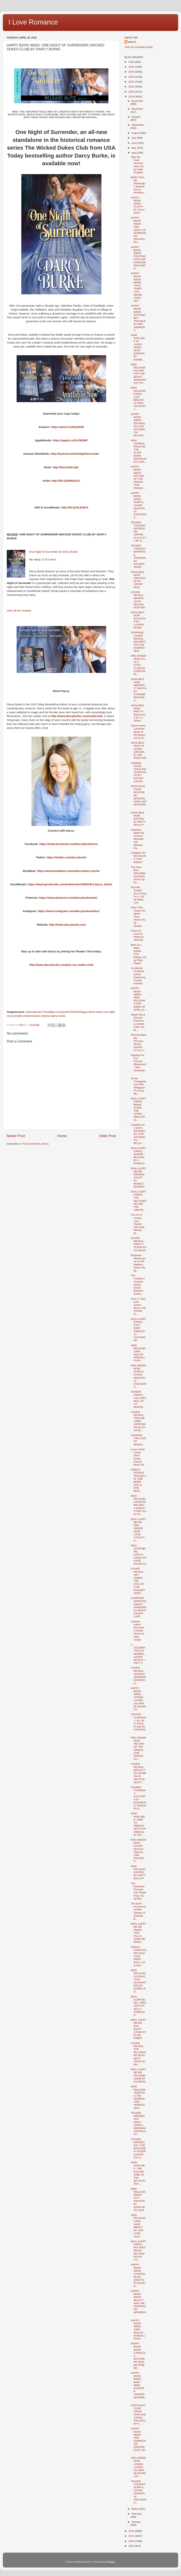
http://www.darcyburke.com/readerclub (77, 716)
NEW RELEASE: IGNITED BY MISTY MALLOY (138, 1872)
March (135, 2508)
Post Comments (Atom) (35, 1143)
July (134, 137)
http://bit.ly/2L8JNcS (74, 507)
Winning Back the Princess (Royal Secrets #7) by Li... (138, 1042)
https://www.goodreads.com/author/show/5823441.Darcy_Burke (70, 884)
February (136, 2513)
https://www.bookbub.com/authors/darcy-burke (68, 870)
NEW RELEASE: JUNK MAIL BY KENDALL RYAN (138, 1353)
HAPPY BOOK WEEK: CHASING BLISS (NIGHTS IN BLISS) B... (138, 2275)
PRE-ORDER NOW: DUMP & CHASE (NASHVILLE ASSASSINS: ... (138, 1376)
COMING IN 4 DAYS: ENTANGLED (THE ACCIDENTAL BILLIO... (138, 1134)
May (134, 147)
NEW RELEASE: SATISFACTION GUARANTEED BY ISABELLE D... (138, 1981)
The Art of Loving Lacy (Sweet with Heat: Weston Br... (138, 1223)
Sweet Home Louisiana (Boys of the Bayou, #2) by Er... (138, 731)
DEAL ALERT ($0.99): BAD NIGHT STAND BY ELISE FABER (138, 2029)
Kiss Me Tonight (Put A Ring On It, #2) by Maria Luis (138, 895)
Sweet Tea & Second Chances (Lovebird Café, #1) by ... (138, 1022)
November (137, 108)
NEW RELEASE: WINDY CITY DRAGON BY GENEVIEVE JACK (138, 2199)
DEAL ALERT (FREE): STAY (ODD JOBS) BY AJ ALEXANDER (138, 1330)
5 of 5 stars (49, 559)
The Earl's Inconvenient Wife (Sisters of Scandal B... (138, 1911)
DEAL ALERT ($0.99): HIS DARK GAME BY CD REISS (138, 2075)
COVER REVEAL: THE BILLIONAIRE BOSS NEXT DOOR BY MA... (138, 2054)
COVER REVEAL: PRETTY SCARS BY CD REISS (138, 1244)
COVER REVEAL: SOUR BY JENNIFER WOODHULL (138, 1675)
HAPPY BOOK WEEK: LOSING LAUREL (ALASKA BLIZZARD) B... (138, 1699)
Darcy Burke (70, 551)
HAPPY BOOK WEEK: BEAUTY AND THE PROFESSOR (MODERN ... (138, 2303)
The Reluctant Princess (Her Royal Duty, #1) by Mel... (138, 1891)
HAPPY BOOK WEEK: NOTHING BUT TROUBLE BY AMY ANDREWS (138, 318)
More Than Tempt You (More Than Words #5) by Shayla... (138, 916)
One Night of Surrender (43, 551)
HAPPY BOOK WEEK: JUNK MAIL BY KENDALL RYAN (138, 2329)
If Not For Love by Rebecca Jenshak (137, 935)
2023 (131, 76)
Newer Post (16, 1136)
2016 (131, 2541)
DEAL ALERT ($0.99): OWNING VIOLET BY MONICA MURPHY (138, 1177)
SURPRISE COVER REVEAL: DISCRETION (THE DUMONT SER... (138, 641)
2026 (131, 61)
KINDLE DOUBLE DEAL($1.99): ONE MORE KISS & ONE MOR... (138, 1480)
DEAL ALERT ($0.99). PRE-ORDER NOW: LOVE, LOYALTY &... (138, 1530)
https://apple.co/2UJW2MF (70, 440)
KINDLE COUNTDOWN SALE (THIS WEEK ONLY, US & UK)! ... (138, 1956)
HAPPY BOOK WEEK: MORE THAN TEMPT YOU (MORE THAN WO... (136, 287)
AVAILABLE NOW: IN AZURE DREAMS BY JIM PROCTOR (138, 750)
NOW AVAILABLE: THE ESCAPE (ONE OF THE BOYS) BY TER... (138, 2173)
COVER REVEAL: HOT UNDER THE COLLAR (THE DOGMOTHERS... (138, 1581)
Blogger (110, 2561)
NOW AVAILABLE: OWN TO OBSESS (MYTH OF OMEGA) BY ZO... (138, 1824)
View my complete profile (138, 47)
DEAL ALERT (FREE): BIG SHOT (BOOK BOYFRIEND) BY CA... (138, 2250)
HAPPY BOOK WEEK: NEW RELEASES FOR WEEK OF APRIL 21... (139, 999)
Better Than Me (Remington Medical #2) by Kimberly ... (138, 185)
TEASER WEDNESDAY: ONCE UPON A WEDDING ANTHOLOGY (138, 2123)
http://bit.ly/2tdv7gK (66, 467)
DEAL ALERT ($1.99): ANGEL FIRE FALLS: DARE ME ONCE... (138, 1932)
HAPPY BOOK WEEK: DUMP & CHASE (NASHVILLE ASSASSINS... (138, 505)
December (137, 100)
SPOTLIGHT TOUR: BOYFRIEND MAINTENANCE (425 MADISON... (138, 797)
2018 (131, 2531)
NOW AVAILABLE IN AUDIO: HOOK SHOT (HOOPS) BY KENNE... (138, 347)
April (134, 152)
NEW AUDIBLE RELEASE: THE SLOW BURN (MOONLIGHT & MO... (138, 451)
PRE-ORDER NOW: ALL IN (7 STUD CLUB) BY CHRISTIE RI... (138, 665)
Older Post (107, 1136)
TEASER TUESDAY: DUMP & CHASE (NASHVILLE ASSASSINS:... (138, 2492)
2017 (131, 2536)
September (137, 124)
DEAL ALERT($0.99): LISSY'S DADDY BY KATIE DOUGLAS (139, 1554)
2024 (131, 71)
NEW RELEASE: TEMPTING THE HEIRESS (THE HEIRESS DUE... (138, 2097)
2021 (131, 86)
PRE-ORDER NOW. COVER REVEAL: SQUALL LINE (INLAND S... (138, 1850)
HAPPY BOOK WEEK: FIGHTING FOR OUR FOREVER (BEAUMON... (138, 258)
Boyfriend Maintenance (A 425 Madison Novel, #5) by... (138, 1263)
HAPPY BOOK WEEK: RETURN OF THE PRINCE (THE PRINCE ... (138, 477)
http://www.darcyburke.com (67, 924)
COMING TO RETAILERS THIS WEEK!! (138, 858)
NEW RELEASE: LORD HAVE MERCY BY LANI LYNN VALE (138, 2226)
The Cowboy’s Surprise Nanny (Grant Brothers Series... (138, 1284)
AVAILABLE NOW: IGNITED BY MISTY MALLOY (138, 818)
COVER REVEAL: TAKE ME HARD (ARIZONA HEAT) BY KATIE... (138, 1421)
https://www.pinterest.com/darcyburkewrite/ (68, 897)
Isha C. (132, 42)
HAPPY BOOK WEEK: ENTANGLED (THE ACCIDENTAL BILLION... (138, 425)
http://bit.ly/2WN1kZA (66, 480)
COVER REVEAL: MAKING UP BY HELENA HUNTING (138, 600)
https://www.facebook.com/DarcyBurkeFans (68, 844)
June (134, 143)
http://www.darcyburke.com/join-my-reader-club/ (61, 964)
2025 (131, 66)
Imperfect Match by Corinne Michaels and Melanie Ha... (137, 838)
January (135, 2521)
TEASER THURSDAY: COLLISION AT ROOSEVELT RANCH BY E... (138, 1798)
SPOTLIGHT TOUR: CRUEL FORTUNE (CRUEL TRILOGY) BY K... (138, 2414)
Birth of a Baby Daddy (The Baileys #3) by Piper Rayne (138, 954)
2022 (131, 81)
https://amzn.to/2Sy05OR (67, 427)
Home (62, 1136)
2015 (131, 2546)
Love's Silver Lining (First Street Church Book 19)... (138, 1457)
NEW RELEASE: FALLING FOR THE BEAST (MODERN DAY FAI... (138, 373)
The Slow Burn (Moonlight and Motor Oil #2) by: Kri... (138, 875)
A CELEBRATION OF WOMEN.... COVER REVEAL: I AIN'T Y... (138, 1653)
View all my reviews (19, 610)
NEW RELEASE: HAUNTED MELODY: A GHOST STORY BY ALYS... (138, 1505)
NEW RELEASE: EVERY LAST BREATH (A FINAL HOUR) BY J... (138, 398)
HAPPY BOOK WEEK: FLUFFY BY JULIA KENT (138, 205)
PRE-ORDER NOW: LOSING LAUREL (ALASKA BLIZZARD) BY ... (138, 2467)
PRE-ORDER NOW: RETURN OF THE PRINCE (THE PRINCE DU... (138, 1748)
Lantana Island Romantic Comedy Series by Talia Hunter (137, 1630)
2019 (131, 96)
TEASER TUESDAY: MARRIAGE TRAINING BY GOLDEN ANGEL (138, 556)
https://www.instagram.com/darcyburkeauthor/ (69, 911)
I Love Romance (33, 22)
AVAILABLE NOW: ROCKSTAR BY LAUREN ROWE (138, 620)
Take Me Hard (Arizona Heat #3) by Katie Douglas (137, 165)
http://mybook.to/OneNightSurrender (75, 453)
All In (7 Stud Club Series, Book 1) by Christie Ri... (138, 1306)
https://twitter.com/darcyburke (67, 857)
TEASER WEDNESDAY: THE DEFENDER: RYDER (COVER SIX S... (138, 2148)
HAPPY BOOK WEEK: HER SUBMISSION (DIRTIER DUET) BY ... (138, 2440)
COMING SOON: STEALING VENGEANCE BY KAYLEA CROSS (138, 772)
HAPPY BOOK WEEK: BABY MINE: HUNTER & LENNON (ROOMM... (138, 2387)
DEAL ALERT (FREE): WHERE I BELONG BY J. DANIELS (138, 1156)
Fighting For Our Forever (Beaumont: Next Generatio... (138, 1064)
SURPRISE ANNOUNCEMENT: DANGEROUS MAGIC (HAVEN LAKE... (138, 1607)
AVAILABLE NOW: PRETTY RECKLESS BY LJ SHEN (138, 713)
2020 (131, 91)
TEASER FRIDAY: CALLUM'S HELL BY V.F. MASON (138, 1399)
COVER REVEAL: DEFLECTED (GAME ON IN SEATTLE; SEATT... (138, 1773)
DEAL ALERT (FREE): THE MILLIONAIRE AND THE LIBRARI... (138, 1200)
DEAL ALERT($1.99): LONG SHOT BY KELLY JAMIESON (138, 2005)
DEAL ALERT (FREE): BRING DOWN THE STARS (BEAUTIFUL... (138, 1109)
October (135, 117)
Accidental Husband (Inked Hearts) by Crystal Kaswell (138, 976)
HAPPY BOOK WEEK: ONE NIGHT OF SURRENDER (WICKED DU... (138, 230)
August (135, 133)
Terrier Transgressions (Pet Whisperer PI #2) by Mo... (138, 1086)
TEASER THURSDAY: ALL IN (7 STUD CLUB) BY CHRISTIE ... (138, 1723)
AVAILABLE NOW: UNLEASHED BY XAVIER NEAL (138, 580)
